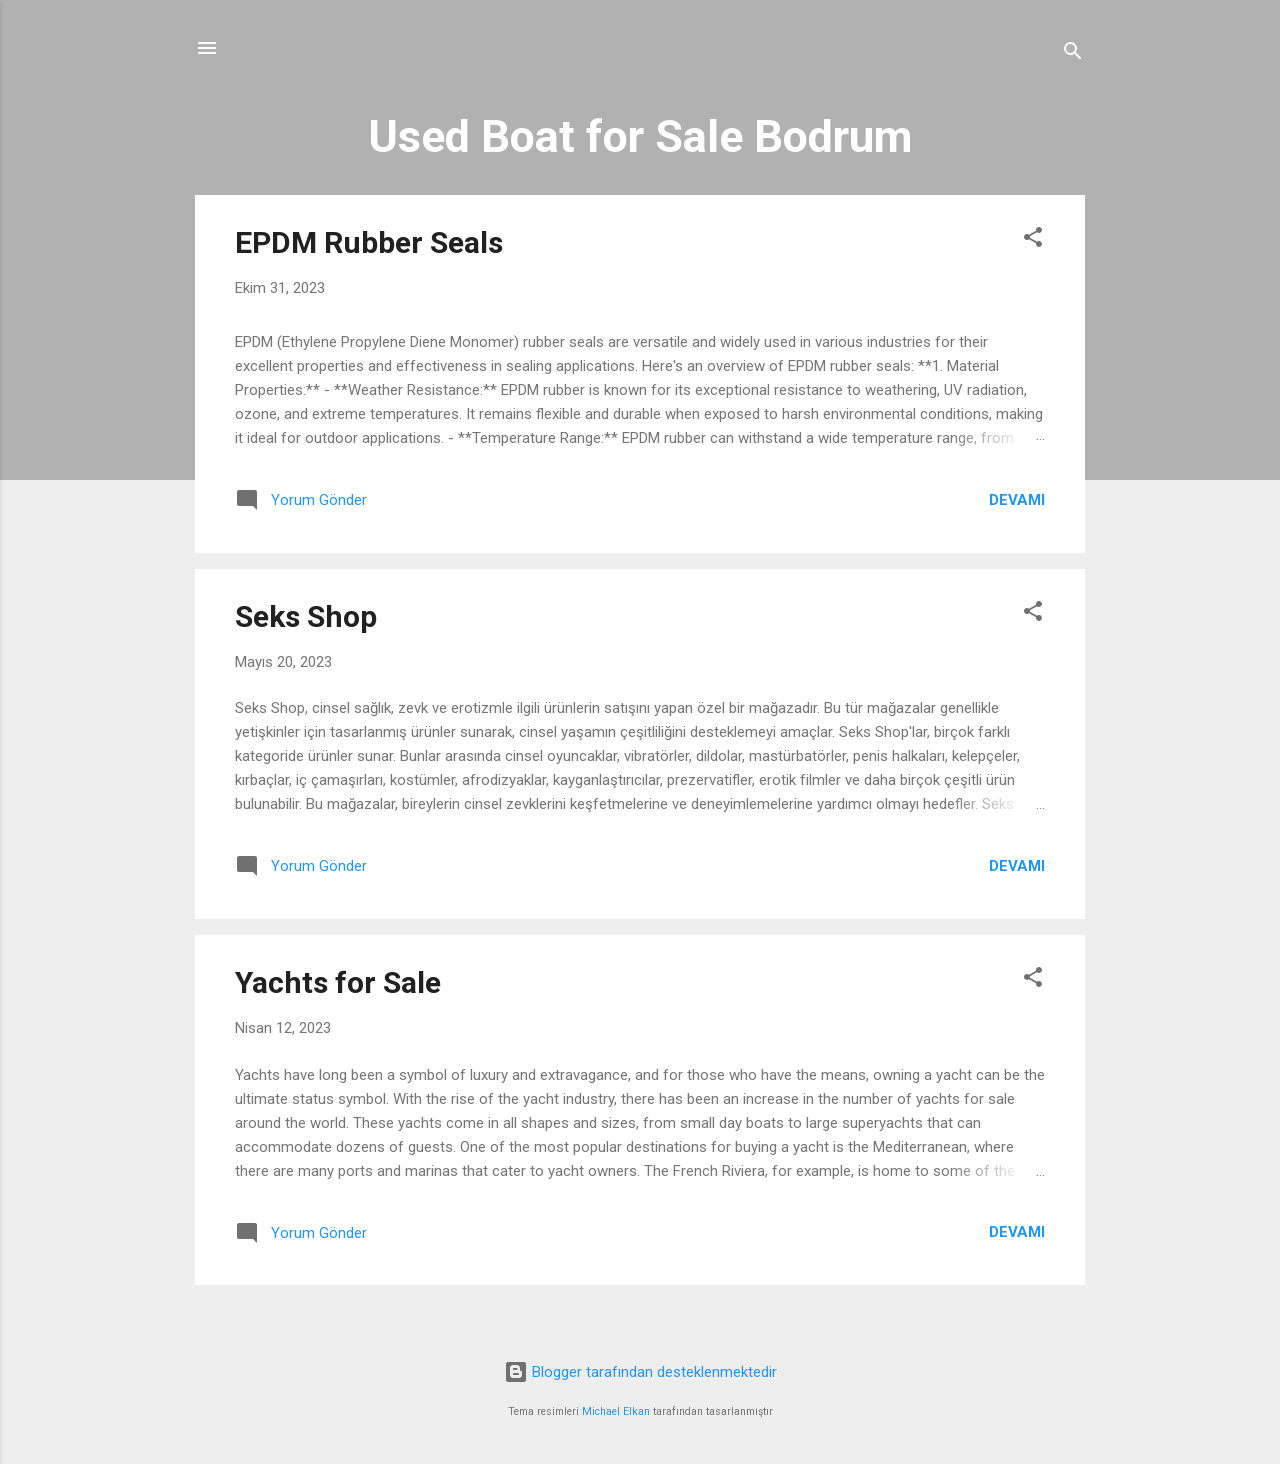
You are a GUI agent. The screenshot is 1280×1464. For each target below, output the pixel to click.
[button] (1033, 240)
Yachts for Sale (338, 982)
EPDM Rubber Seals (369, 242)
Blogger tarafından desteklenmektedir (640, 1372)
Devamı (1017, 500)
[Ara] (1073, 54)
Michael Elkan (616, 1411)
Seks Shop (306, 616)
